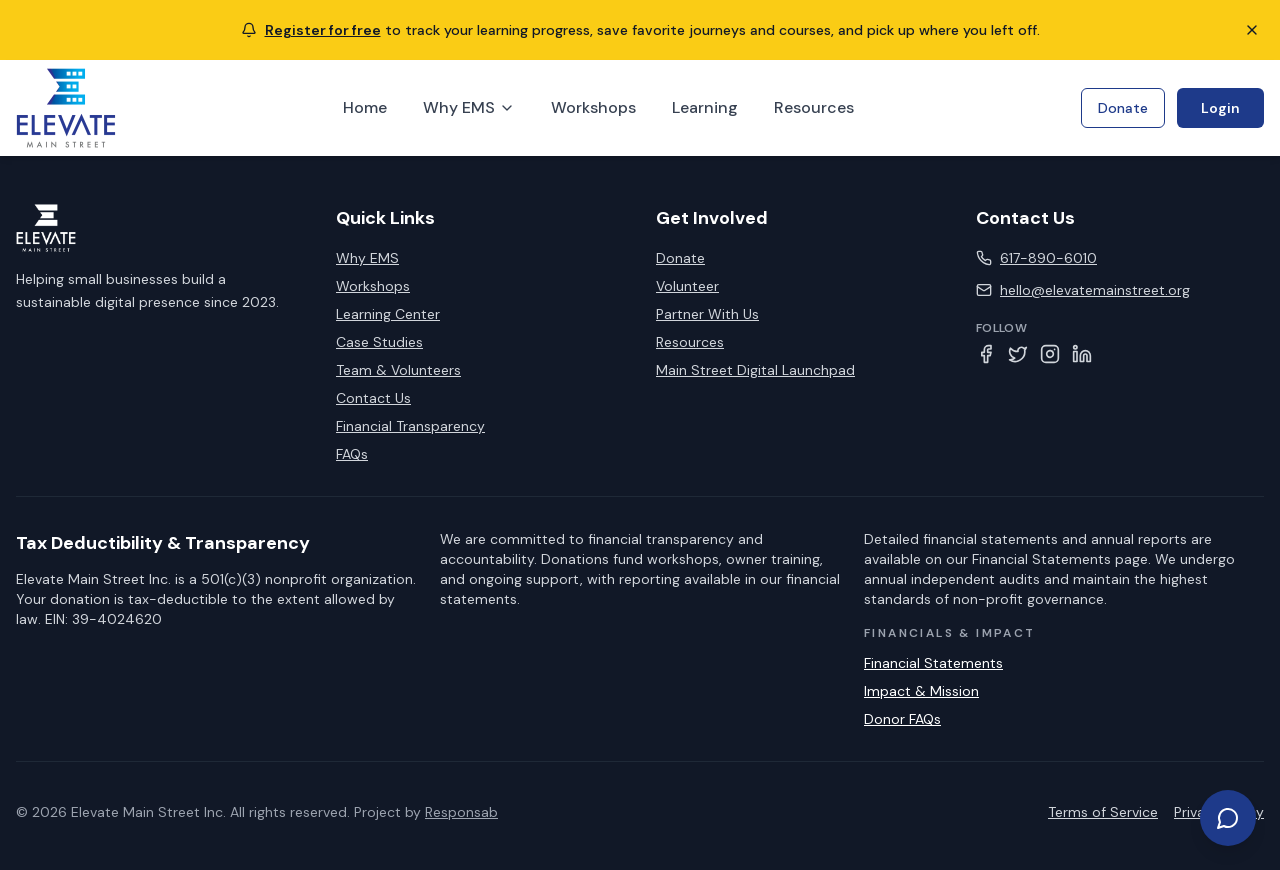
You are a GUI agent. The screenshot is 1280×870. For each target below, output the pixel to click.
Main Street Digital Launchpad (755, 370)
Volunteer (687, 286)
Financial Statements (933, 663)
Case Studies (379, 342)
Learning (705, 107)
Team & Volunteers (398, 370)
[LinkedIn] (1082, 354)
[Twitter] (1018, 354)
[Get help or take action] (1228, 818)
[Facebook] (986, 354)
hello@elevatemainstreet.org (1095, 290)
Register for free (323, 30)
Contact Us (373, 398)
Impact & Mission (921, 691)
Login (1220, 108)
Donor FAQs (902, 719)
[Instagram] (1050, 354)
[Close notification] (1252, 30)
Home (365, 107)
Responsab (461, 812)
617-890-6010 (1048, 258)
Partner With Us (707, 314)
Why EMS (469, 107)
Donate (1123, 108)
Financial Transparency (410, 426)
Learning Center (388, 314)
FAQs (352, 454)
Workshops (593, 107)
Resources (814, 107)
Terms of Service (1103, 812)
